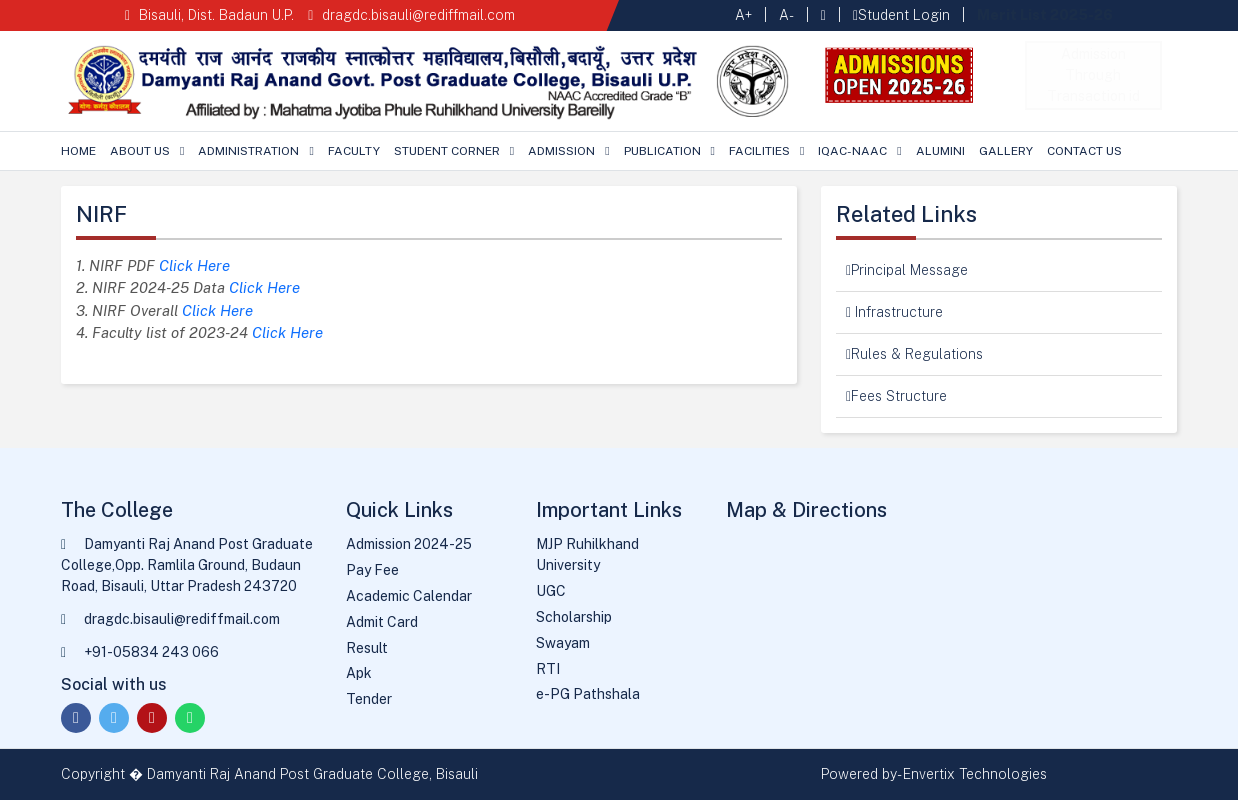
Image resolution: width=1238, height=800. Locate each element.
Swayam (563, 643)
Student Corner (447, 151)
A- (786, 15)
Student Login (901, 15)
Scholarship (574, 617)
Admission (561, 151)
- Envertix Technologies (972, 774)
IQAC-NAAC (852, 151)
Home (78, 151)
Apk (359, 673)
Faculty (354, 151)
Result (367, 648)
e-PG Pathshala (588, 694)
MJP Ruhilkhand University (587, 554)
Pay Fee (372, 570)
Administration (248, 151)
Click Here (194, 265)
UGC (551, 591)
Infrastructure (894, 312)
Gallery (1006, 151)
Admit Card (382, 622)
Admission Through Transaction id (1093, 75)
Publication (662, 151)
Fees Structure (896, 396)
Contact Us (1084, 151)
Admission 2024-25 (409, 544)
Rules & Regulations (914, 354)
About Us (140, 151)
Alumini (940, 151)
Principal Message (907, 270)
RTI (548, 669)
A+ (743, 15)
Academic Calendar (409, 596)
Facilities (759, 151)
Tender (369, 699)
